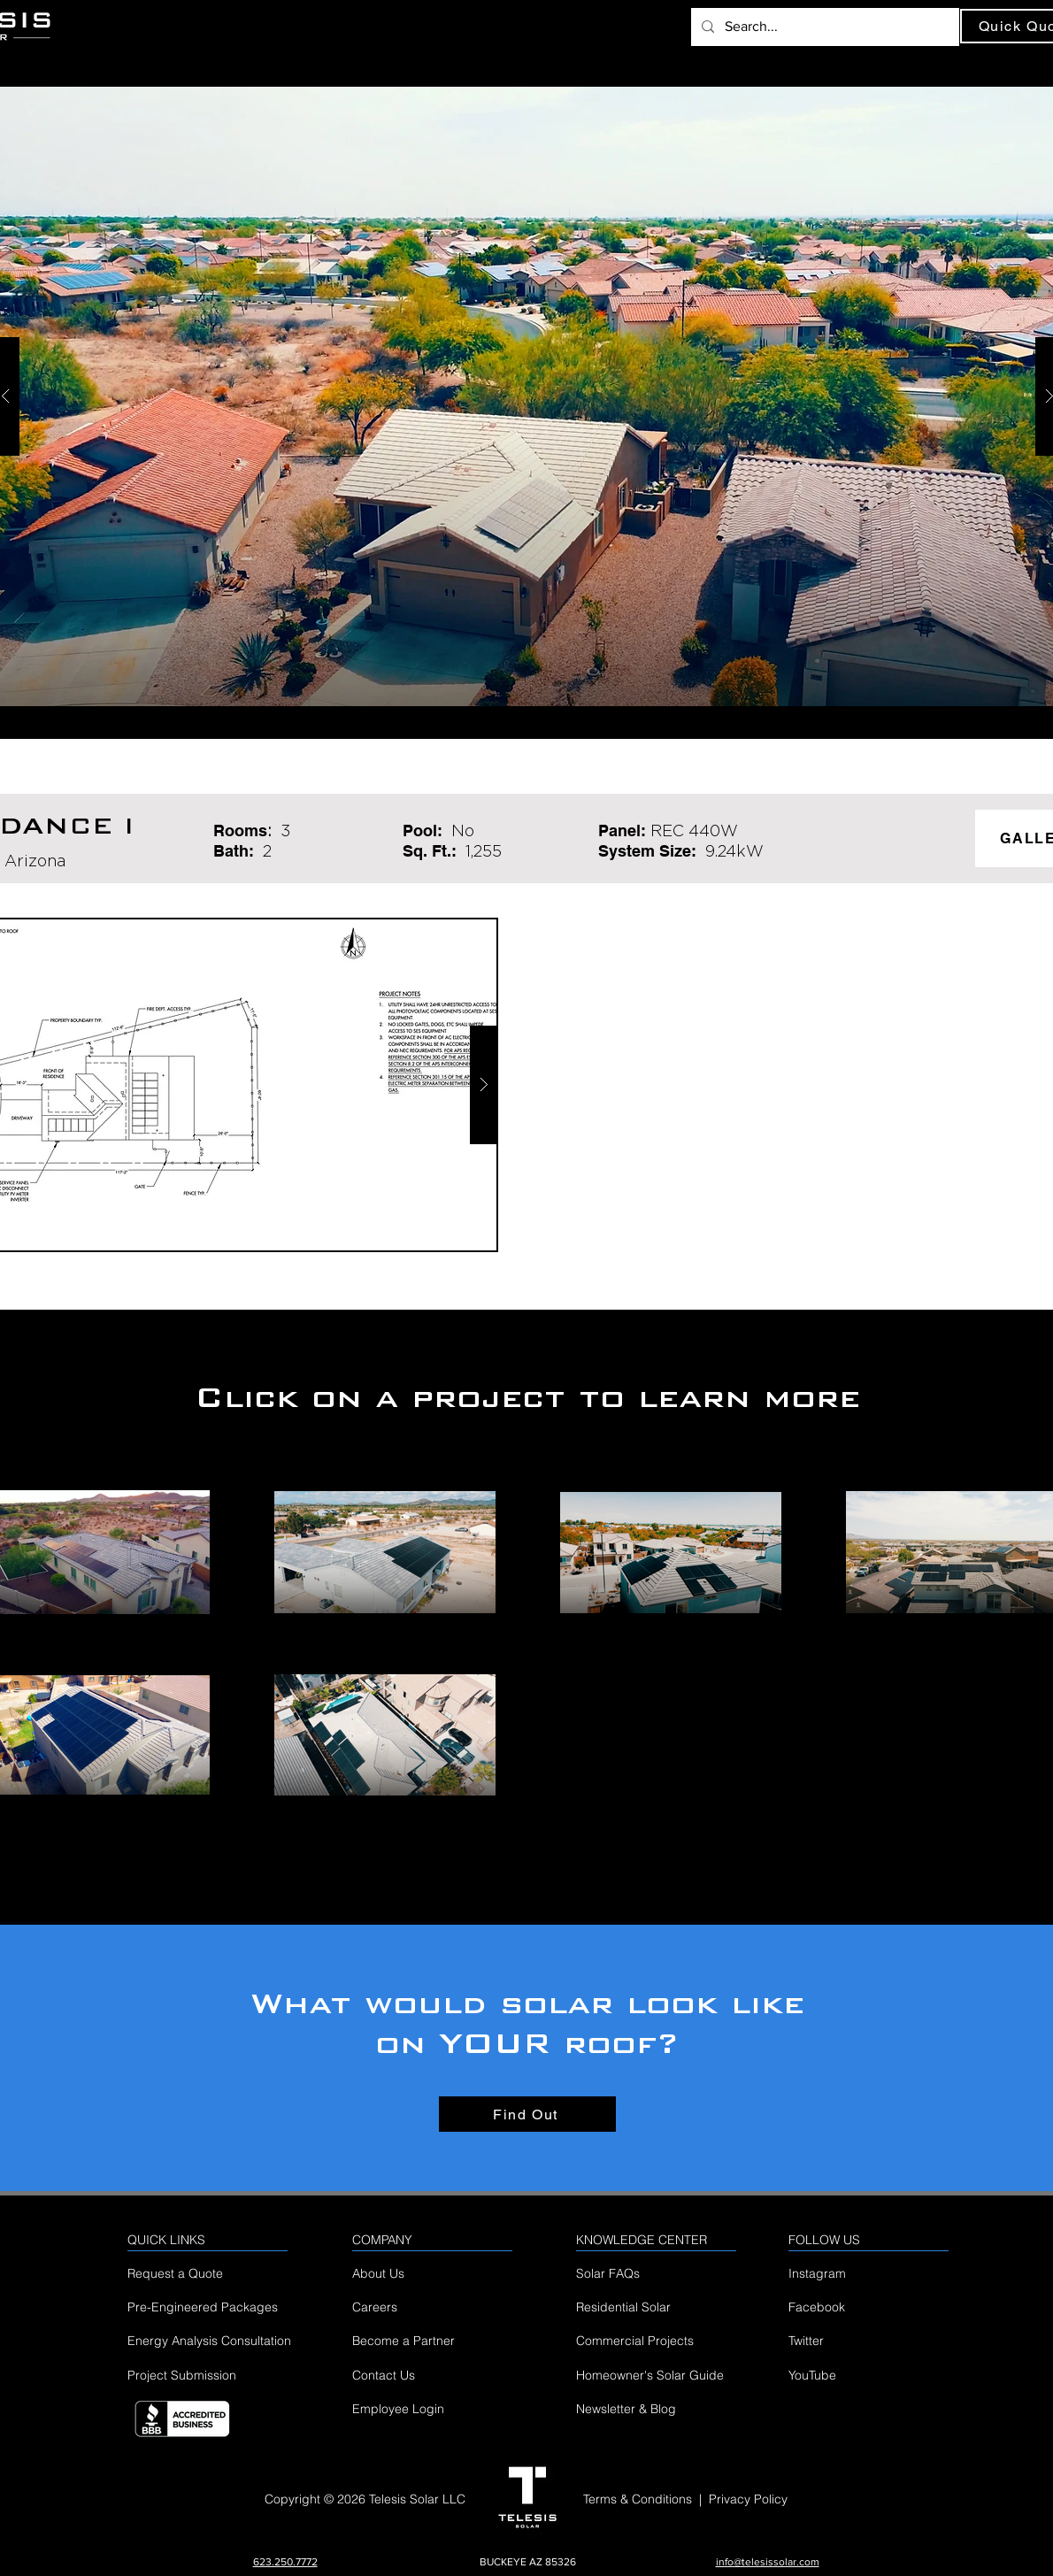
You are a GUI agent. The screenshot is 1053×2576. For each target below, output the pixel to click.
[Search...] (823, 27)
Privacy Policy (748, 2499)
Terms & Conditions (637, 2499)
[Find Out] (527, 2114)
